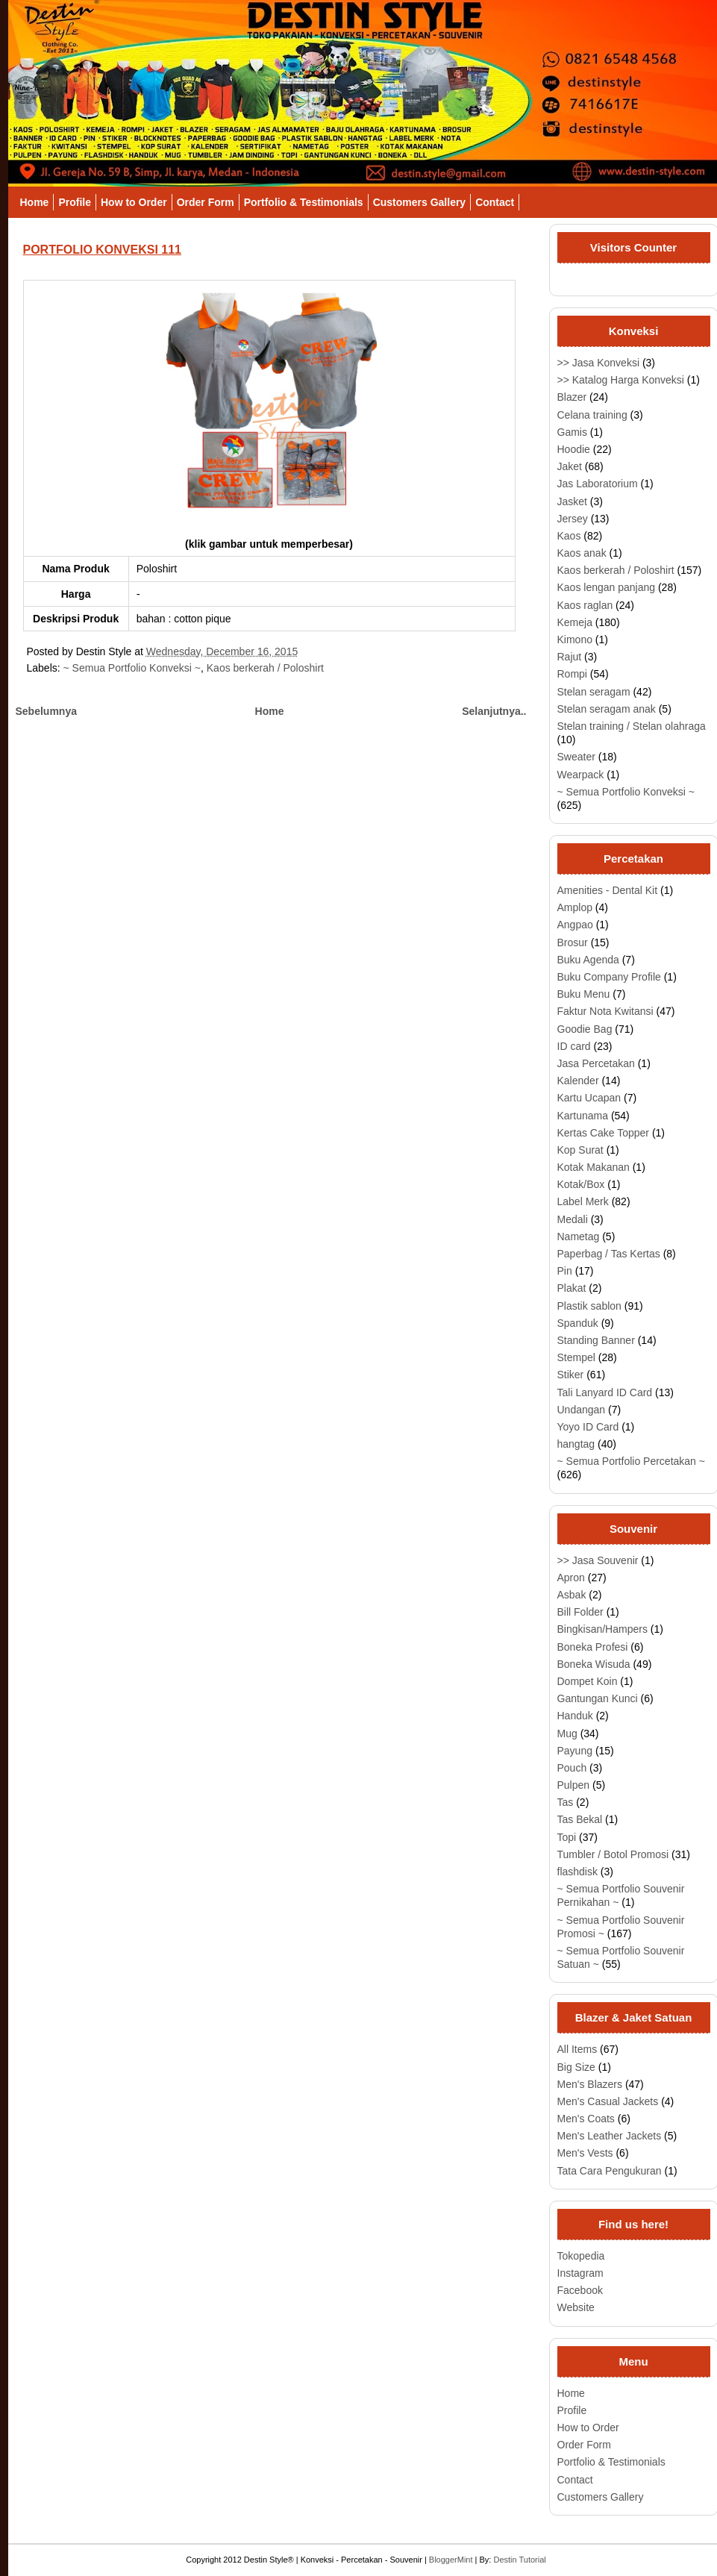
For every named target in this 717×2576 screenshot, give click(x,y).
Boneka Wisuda (593, 1664)
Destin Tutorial (519, 2559)
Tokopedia (581, 2256)
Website (576, 2307)
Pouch (572, 1768)
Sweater (576, 757)
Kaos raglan (585, 605)
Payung (574, 1751)
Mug (567, 1733)
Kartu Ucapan (589, 1098)
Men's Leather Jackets (609, 2136)
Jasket (572, 501)
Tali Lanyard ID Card (605, 1392)
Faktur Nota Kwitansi (605, 1011)
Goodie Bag (585, 1029)
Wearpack (580, 775)
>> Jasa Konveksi (598, 363)
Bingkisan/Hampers (602, 1629)
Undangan (581, 1410)
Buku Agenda (588, 960)
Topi (567, 1837)
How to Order (134, 202)
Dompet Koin (587, 1681)
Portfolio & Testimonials (303, 202)
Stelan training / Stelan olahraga (631, 726)
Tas (565, 1802)
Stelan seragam (593, 692)
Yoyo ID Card (588, 1427)
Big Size (576, 2067)
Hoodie (573, 449)
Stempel (576, 1357)
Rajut (569, 657)
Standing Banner (596, 1340)
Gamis (572, 432)
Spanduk (577, 1323)
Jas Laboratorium (597, 484)
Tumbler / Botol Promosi (613, 1854)
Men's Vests (585, 2153)
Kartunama (582, 1116)
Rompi (572, 674)
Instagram (580, 2273)
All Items (577, 2049)
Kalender (578, 1081)
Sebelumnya (46, 711)
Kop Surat (580, 1150)
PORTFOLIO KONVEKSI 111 (102, 249)
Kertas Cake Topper (603, 1133)
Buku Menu (583, 994)
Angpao (575, 925)
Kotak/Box (581, 1184)
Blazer (572, 397)
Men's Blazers (589, 2084)
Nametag (578, 1236)
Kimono (574, 639)
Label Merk (583, 1201)
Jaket (569, 466)
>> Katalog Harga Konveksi (620, 380)
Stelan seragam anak (606, 709)
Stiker (570, 1375)
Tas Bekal (580, 1819)
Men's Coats (586, 2119)
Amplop (574, 907)
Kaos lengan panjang (606, 587)
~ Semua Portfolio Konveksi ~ (132, 668)
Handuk (575, 1716)
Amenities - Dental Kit (607, 890)
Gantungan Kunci (597, 1698)
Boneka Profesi (592, 1647)
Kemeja (574, 622)
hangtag (576, 1444)
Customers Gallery (419, 202)
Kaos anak (582, 553)
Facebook (580, 2290)
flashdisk (577, 1872)
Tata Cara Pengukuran (609, 2171)
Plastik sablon (589, 1306)
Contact (494, 202)
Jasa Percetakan (596, 1063)
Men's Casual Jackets (608, 2101)
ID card (574, 1046)
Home (34, 202)
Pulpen (573, 1785)
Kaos (569, 536)
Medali (572, 1219)
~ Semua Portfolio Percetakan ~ (631, 1461)
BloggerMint (451, 2559)
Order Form (205, 202)
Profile (74, 202)
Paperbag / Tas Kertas (608, 1254)
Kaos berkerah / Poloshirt (265, 668)
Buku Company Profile (609, 977)
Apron (571, 1578)
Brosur (572, 942)
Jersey (572, 519)
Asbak (571, 1595)
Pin (564, 1271)
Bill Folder (580, 1612)
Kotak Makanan (593, 1167)
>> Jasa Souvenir (598, 1560)
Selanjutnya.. (494, 711)
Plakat (571, 1288)
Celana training (592, 415)
